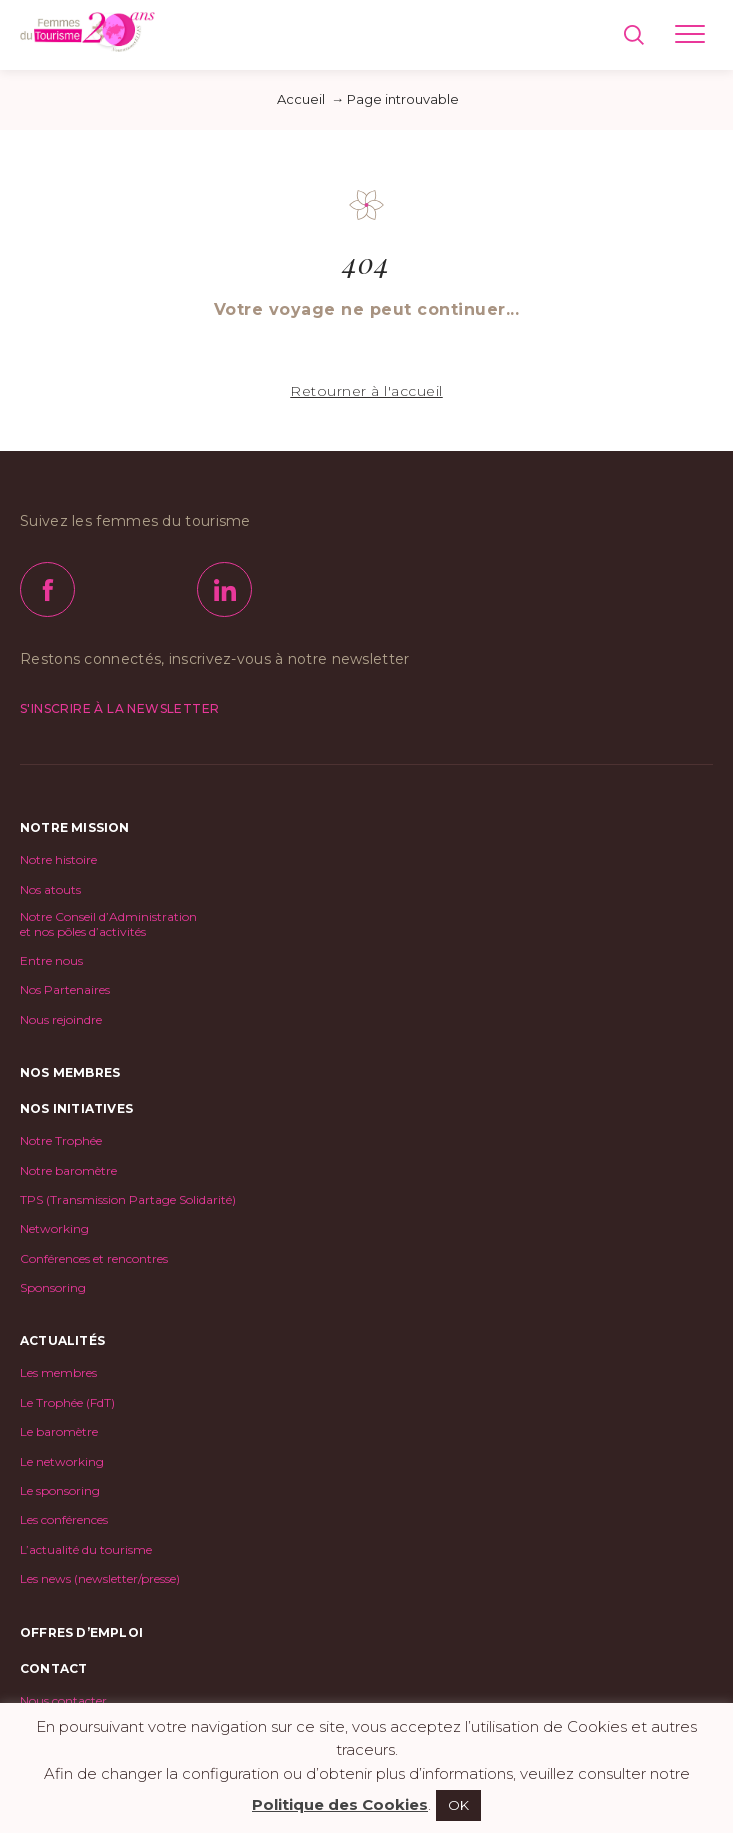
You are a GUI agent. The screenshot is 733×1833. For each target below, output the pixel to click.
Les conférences (64, 1520)
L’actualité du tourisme (86, 1550)
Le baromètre (59, 1432)
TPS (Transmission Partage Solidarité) (128, 1200)
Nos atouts (50, 890)
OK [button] (458, 1805)
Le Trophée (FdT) (67, 1403)
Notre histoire (58, 860)
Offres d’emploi (81, 1632)
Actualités (62, 1340)
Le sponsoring (60, 1491)
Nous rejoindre (61, 1020)
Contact (53, 1668)
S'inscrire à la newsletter (119, 708)
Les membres (58, 1373)
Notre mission (75, 827)
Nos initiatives (76, 1108)
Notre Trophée (61, 1141)
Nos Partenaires (65, 990)
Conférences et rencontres (94, 1259)
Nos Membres (70, 1072)
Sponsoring (53, 1288)
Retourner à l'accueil (366, 391)
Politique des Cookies (340, 1804)
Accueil (301, 99)
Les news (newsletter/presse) (100, 1579)
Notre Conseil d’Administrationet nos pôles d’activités (108, 924)
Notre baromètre (68, 1171)
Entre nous (51, 961)
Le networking (62, 1462)
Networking (54, 1229)
